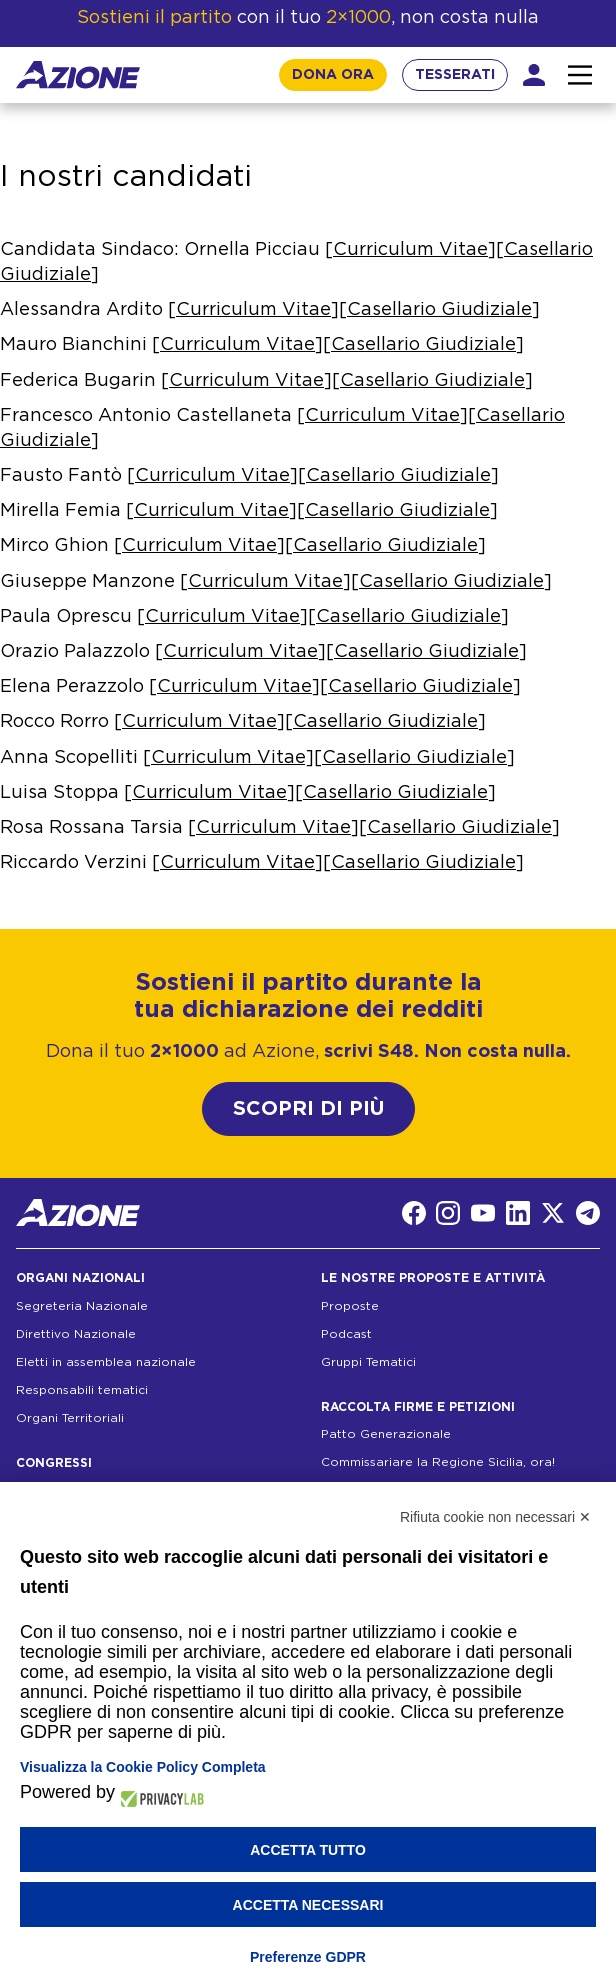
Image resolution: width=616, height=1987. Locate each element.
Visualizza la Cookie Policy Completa (143, 1767)
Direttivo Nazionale (76, 1334)
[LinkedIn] (518, 1213)
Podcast (346, 1334)
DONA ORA (333, 75)
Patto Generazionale (386, 1434)
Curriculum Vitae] (232, 758)
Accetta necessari (308, 1905)
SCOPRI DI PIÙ (308, 1109)
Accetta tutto (308, 1850)
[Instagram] (448, 1213)
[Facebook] (414, 1213)
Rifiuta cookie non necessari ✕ (495, 1517)
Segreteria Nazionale (82, 1306)
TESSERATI (455, 75)
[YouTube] (483, 1213)
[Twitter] (553, 1213)
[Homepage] (78, 75)
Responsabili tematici (82, 1390)
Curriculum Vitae (410, 250)
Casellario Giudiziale (439, 310)
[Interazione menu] (580, 75)
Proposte (350, 1306)
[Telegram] (588, 1213)
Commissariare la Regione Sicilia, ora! (438, 1462)
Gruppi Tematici (368, 1362)
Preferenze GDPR (308, 1957)
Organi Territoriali (70, 1418)
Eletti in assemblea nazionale (106, 1362)
